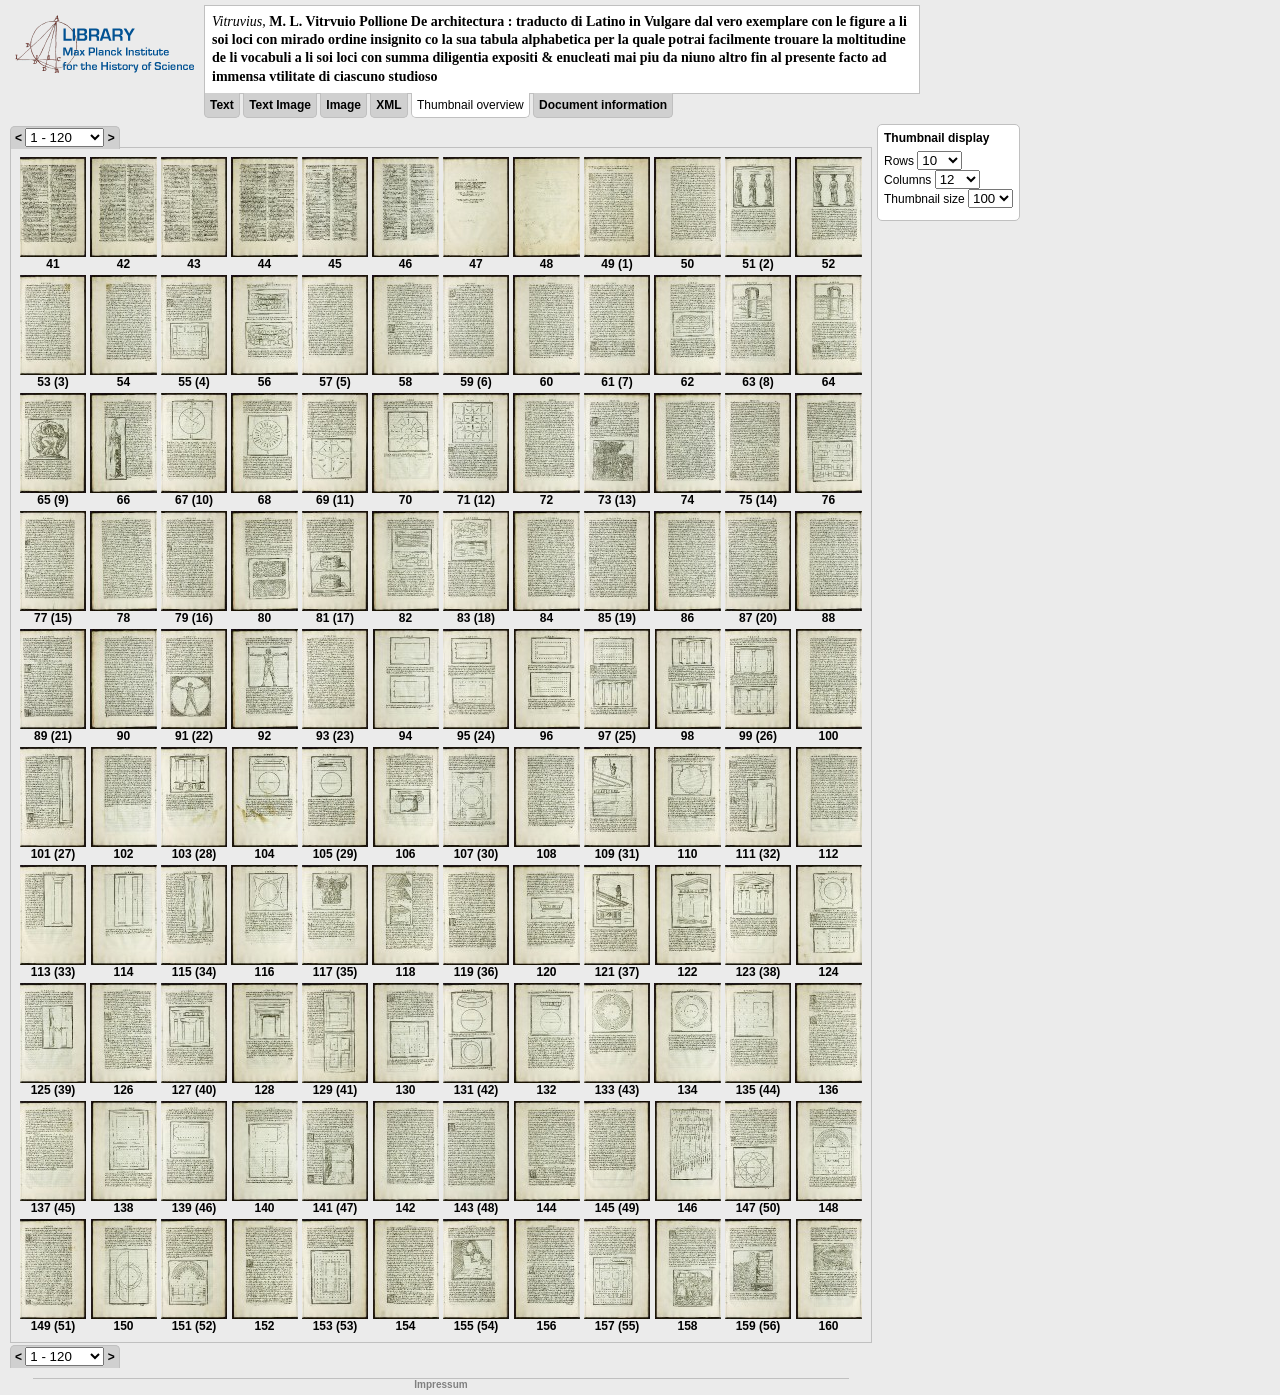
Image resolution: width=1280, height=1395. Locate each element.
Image (343, 105)
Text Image (280, 105)
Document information (603, 105)
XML (388, 105)
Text (222, 105)
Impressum (440, 1384)
